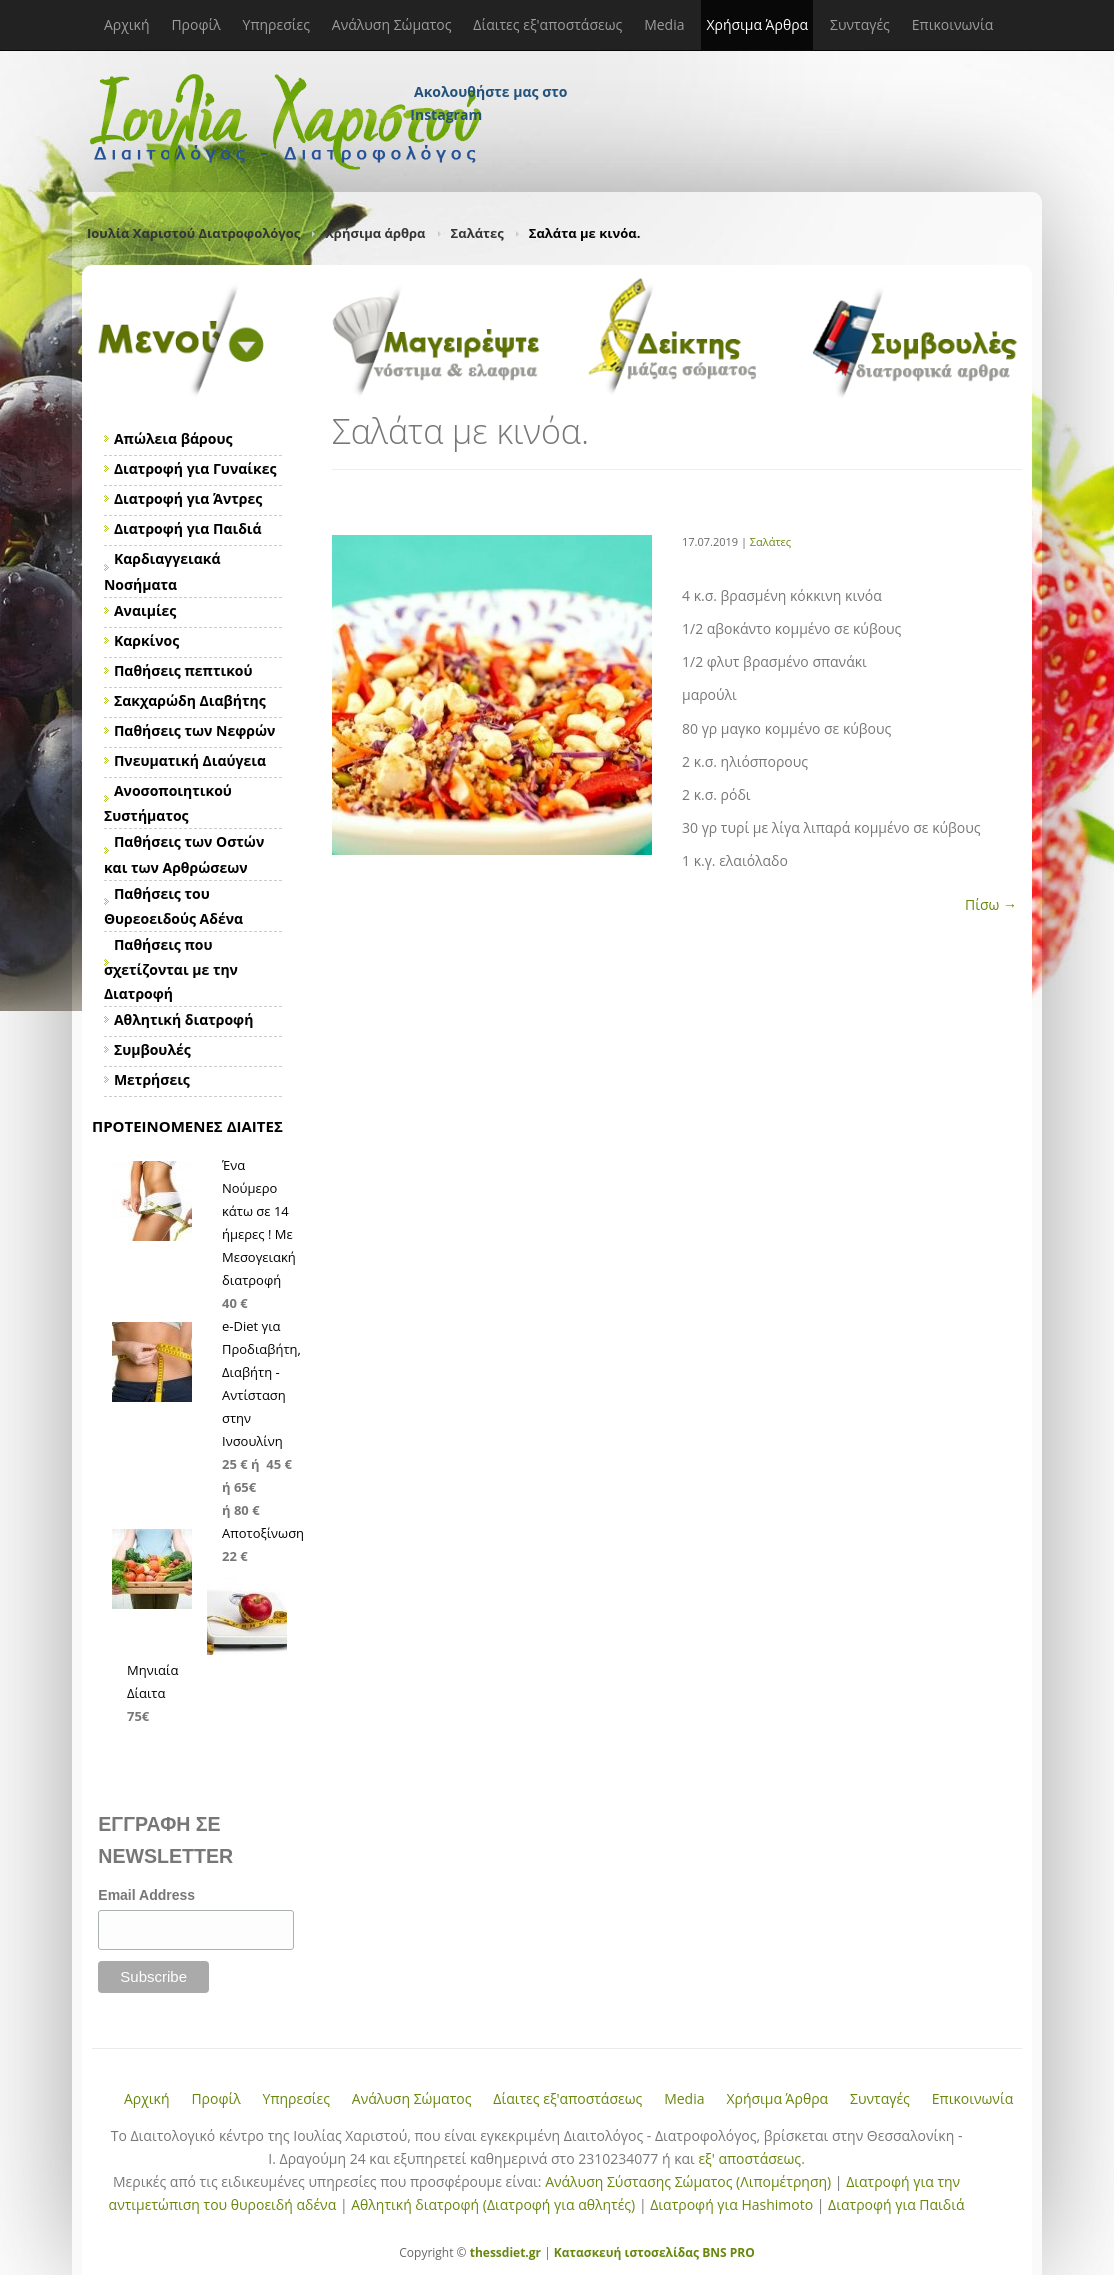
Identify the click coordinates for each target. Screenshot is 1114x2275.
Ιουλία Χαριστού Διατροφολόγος (193, 233)
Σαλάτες (477, 233)
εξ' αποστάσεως (749, 2158)
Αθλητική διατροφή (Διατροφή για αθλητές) (493, 2204)
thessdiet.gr (505, 2252)
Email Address (146, 1895)
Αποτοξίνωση (263, 1533)
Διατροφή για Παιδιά (896, 2204)
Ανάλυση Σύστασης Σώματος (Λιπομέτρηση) (688, 2181)
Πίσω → (991, 904)
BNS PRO (727, 2252)
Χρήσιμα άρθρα (375, 233)
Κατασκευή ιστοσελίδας (626, 2252)
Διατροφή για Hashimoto (731, 2204)
